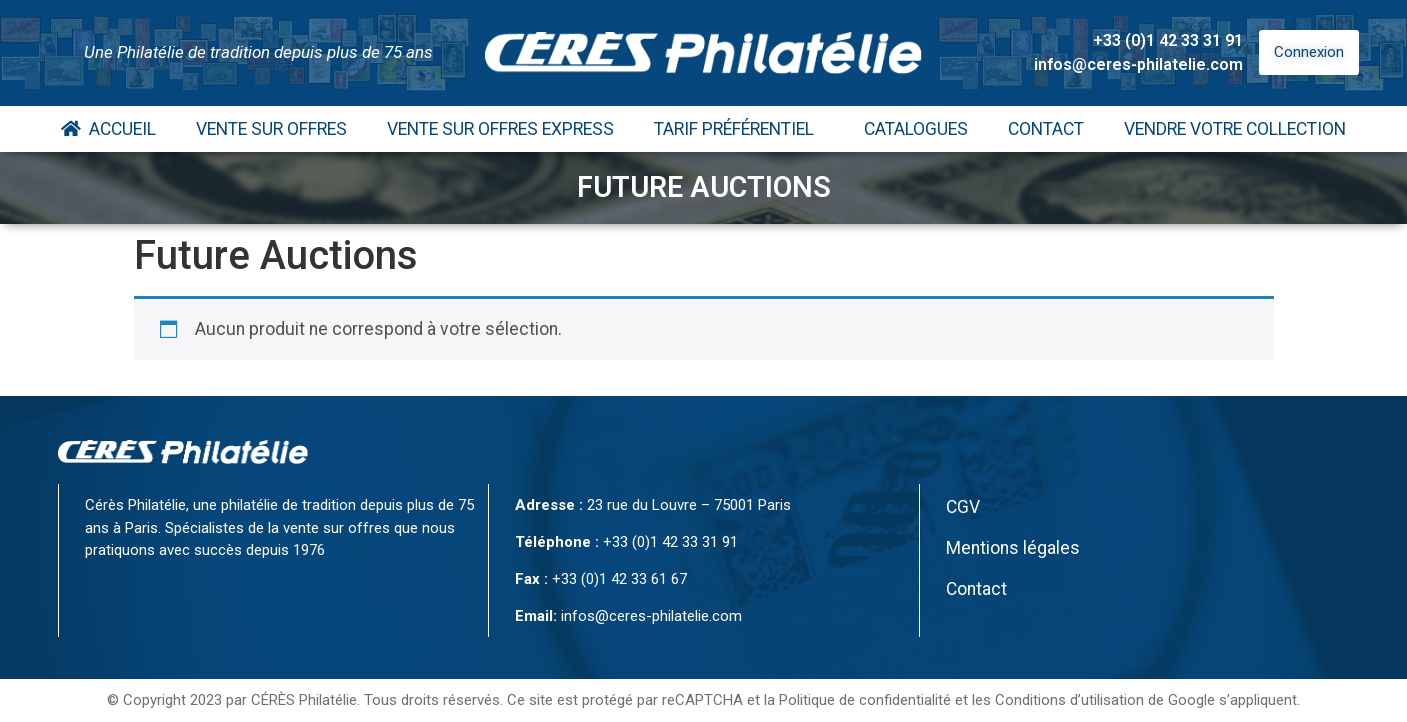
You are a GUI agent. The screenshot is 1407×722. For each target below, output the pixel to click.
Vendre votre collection (1235, 129)
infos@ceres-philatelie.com (1138, 64)
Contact (1046, 129)
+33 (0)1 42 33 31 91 (1168, 40)
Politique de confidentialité (865, 700)
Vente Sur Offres (271, 129)
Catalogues (916, 129)
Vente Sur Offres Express (500, 129)
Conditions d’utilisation (1069, 700)
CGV (963, 507)
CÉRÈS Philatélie (304, 700)
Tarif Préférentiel (739, 129)
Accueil (108, 129)
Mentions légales (1013, 548)
